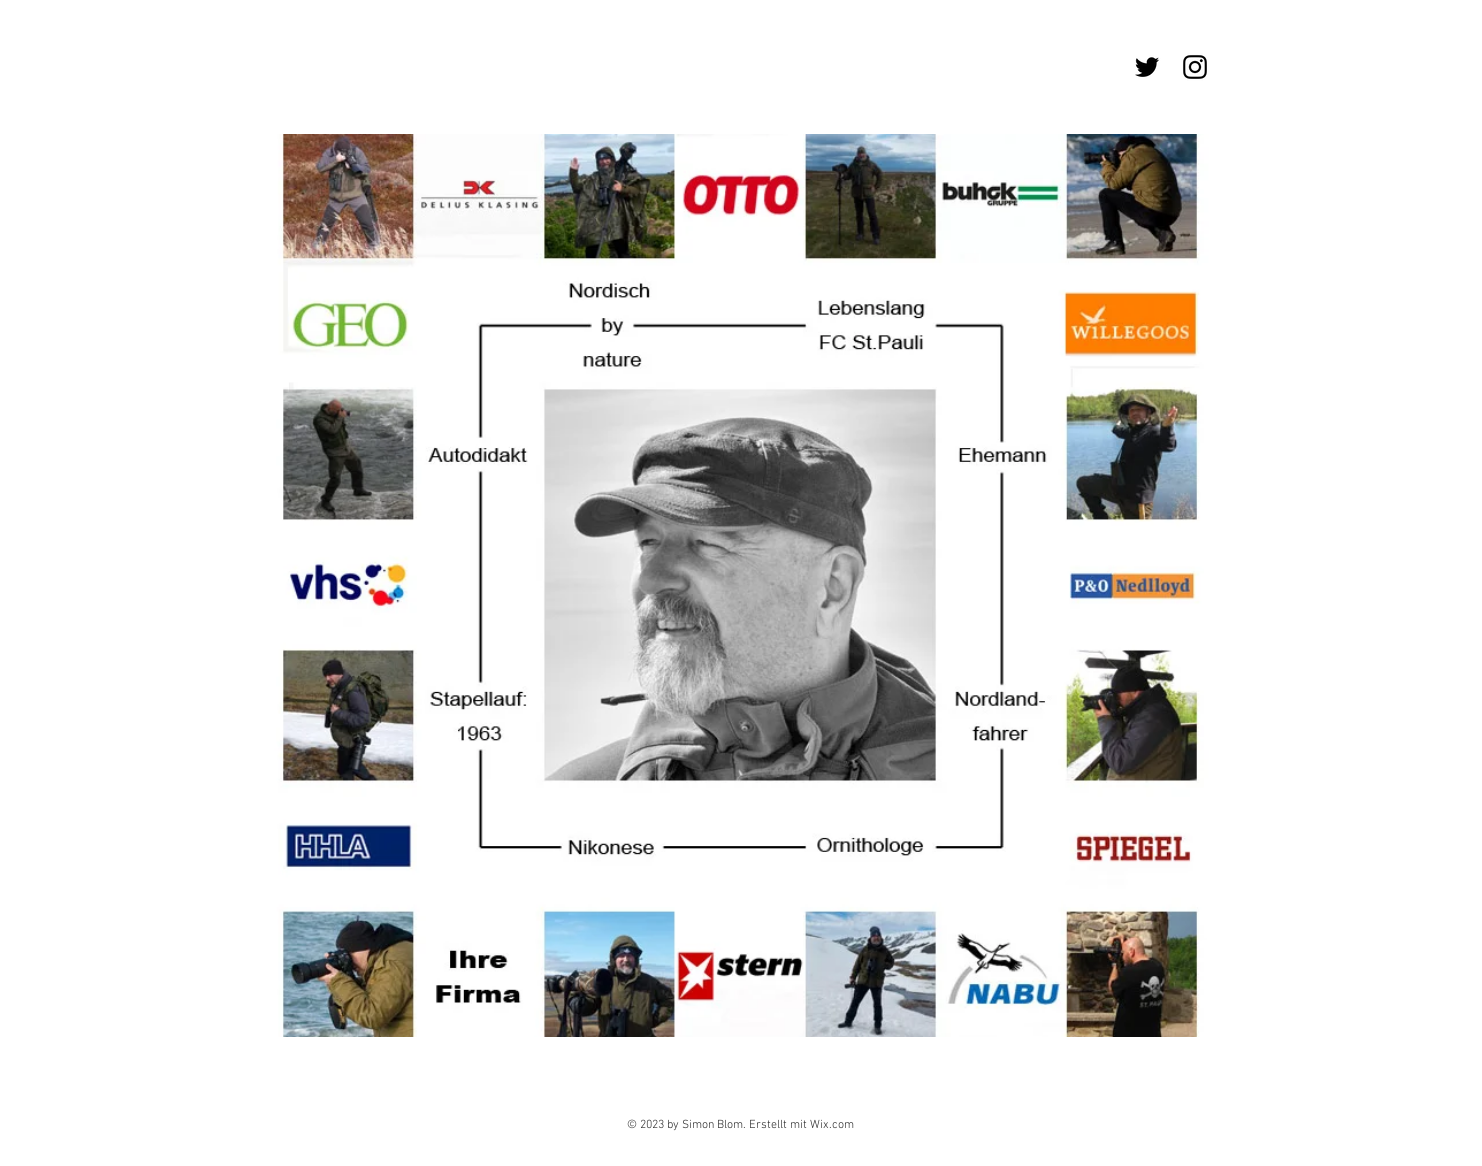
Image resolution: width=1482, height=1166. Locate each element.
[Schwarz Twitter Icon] (1147, 67)
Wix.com (832, 1125)
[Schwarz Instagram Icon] (1195, 67)
